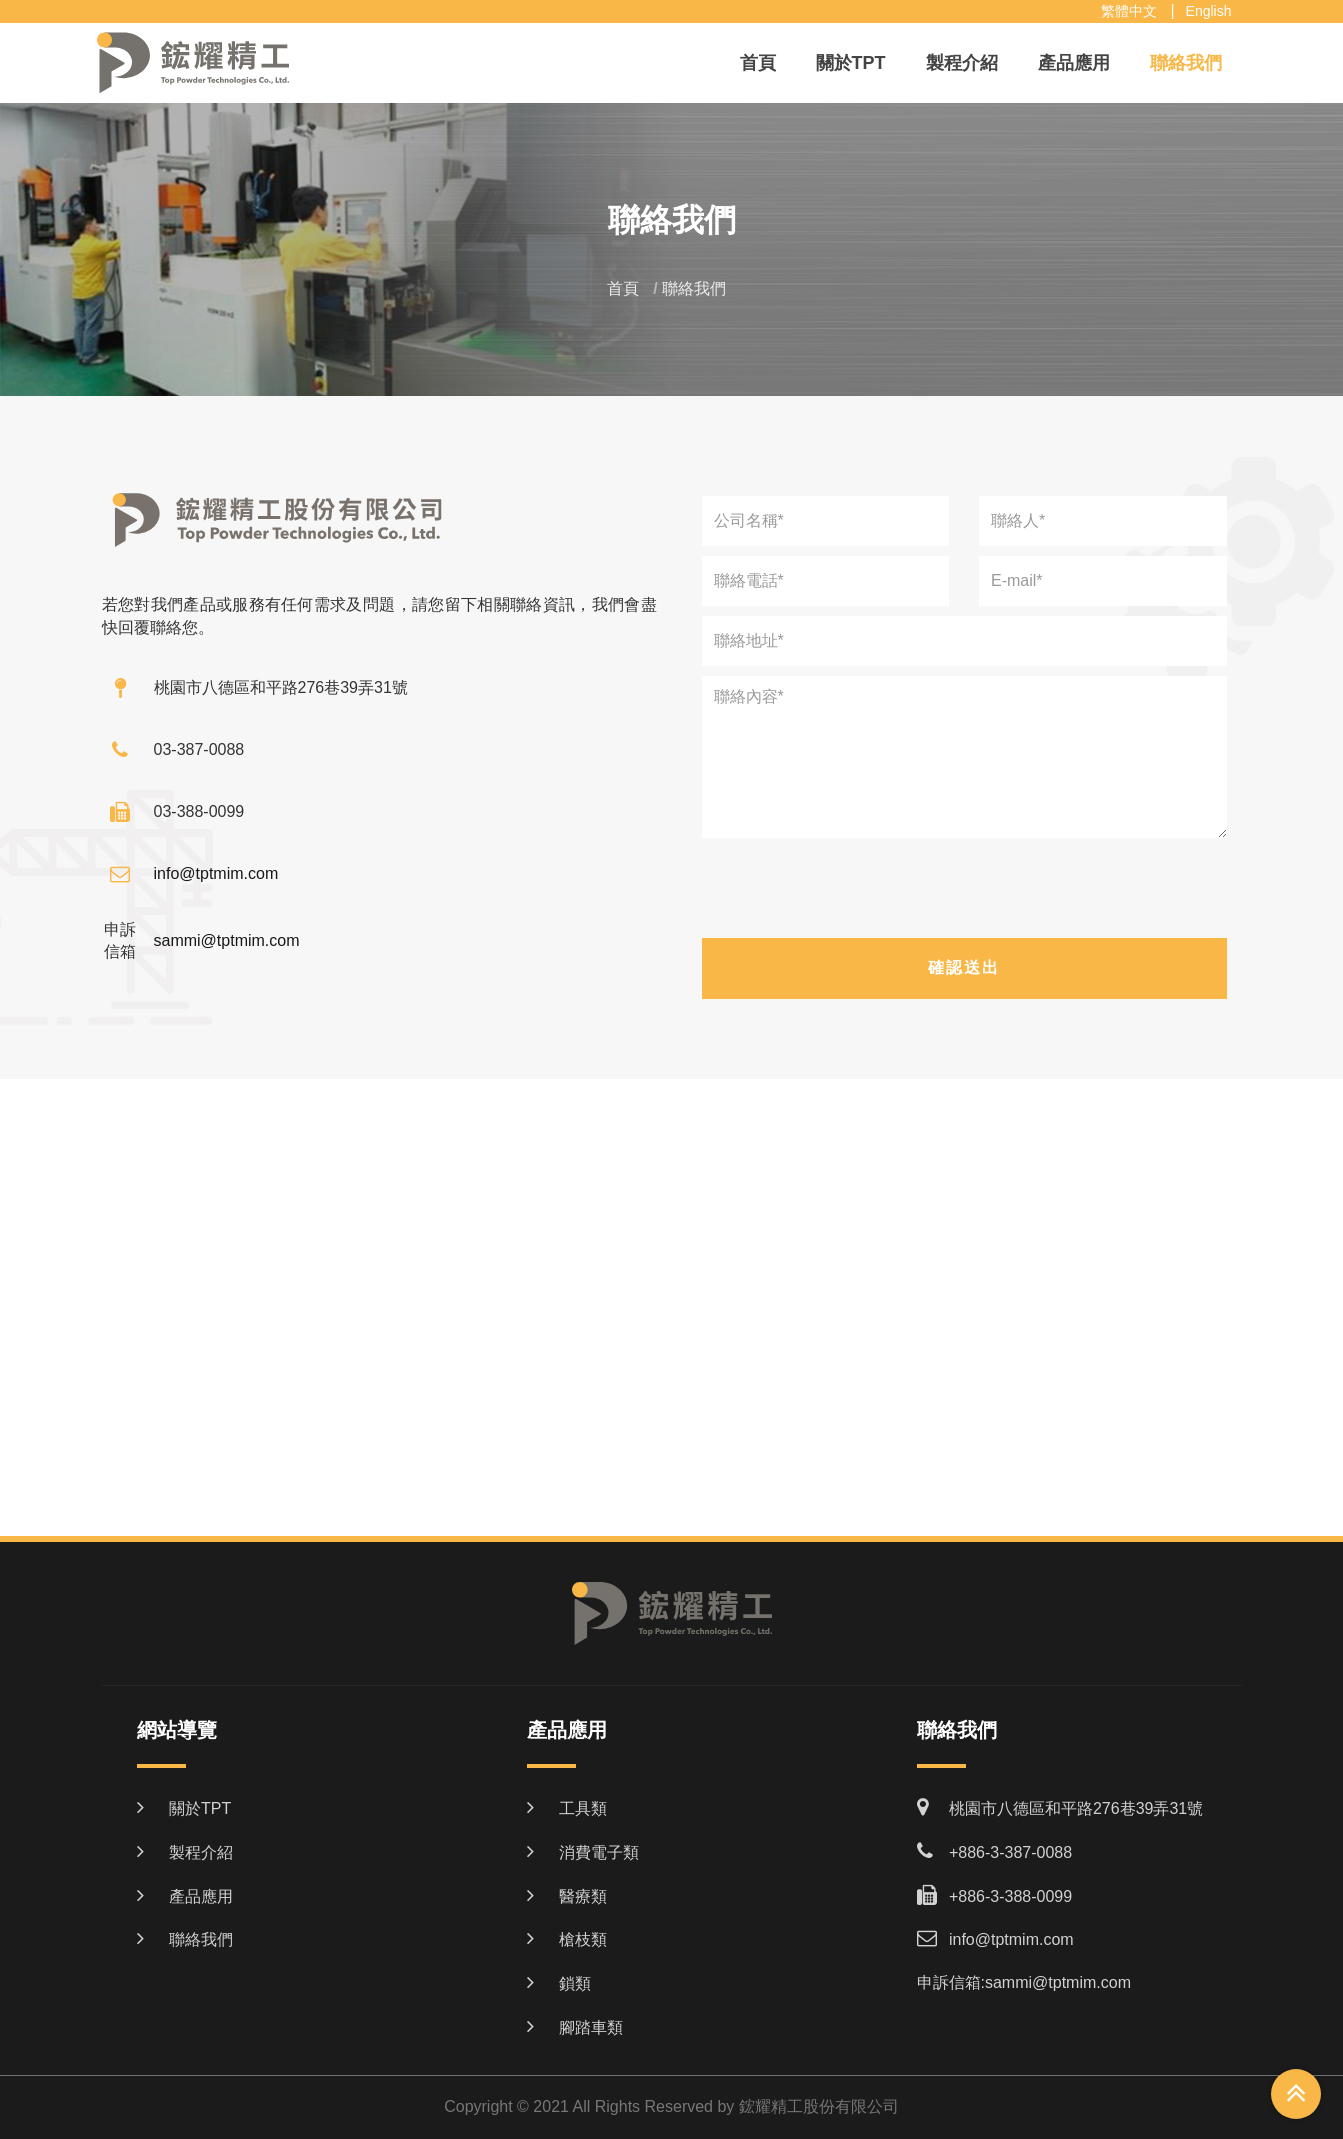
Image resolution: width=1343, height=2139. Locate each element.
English (1209, 11)
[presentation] (964, 892)
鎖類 (575, 1983)
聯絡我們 (1186, 63)
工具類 (583, 1808)
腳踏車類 (591, 2027)
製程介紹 (962, 63)
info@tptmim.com (216, 873)
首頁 (758, 63)
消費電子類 (599, 1852)
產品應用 (1074, 63)
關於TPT (851, 63)
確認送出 (964, 967)
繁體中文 (1129, 11)
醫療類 (583, 1896)
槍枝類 (583, 1939)
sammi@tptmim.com (227, 940)
